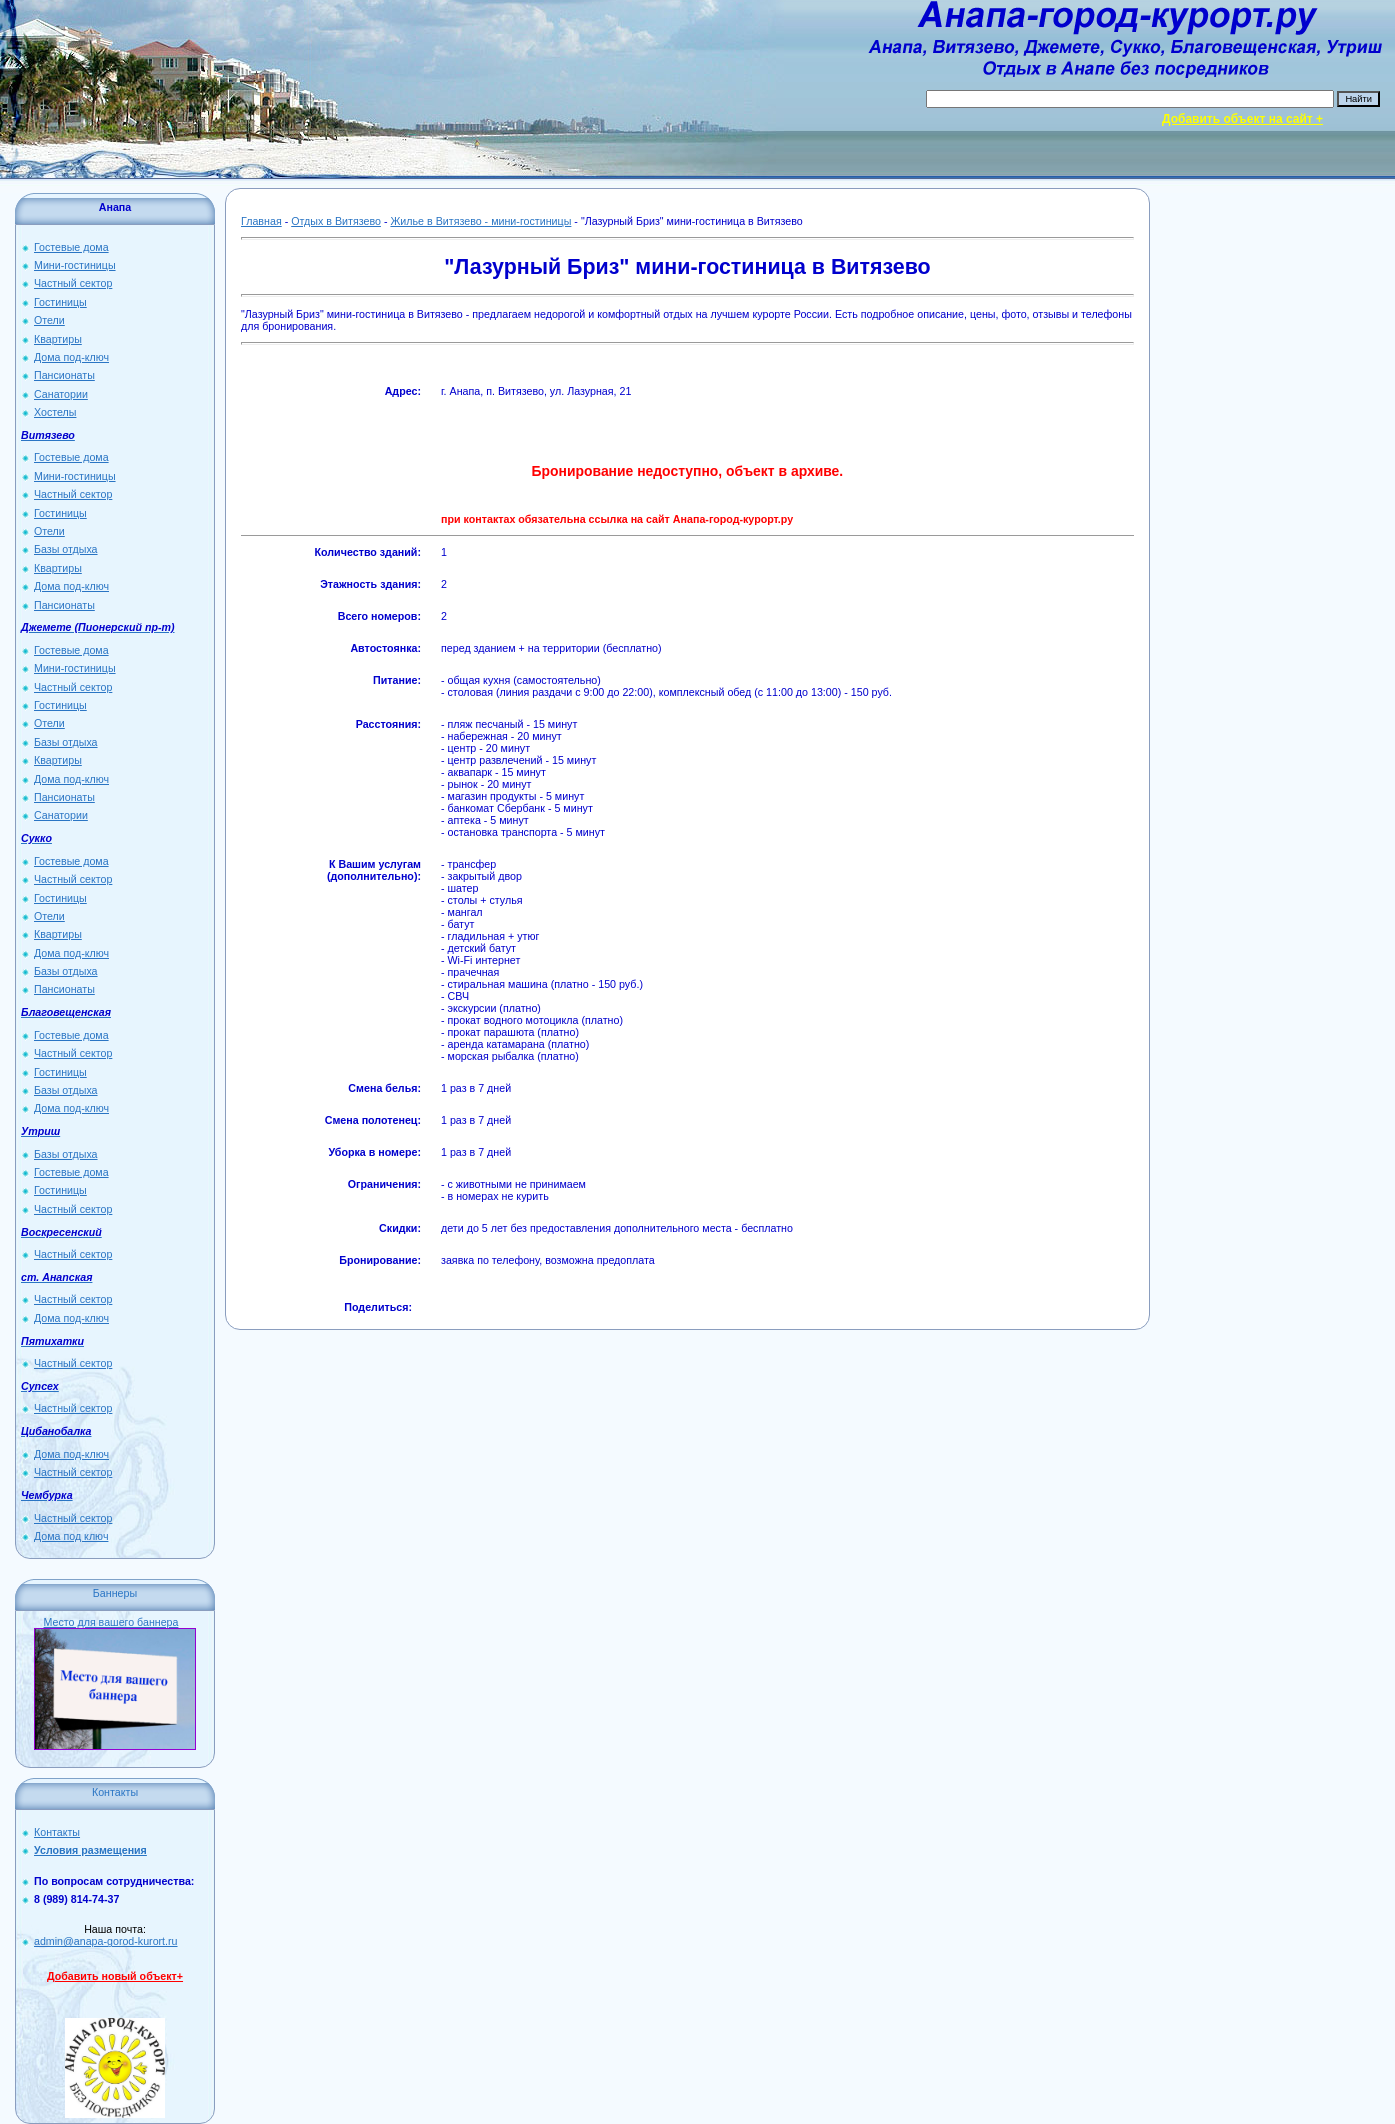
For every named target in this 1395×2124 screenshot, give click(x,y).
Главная (261, 221)
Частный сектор (73, 283)
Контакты (57, 1832)
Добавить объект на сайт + (1242, 119)
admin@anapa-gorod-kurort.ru (106, 1941)
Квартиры (58, 339)
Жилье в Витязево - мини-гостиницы (480, 221)
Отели (49, 320)
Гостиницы (60, 302)
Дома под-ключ (71, 357)
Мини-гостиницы (75, 265)
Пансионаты (64, 375)
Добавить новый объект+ (115, 1976)
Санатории (61, 394)
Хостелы (55, 412)
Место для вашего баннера (111, 1622)
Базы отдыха (66, 549)
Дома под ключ (71, 1536)
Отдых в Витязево (336, 221)
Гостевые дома (71, 247)
